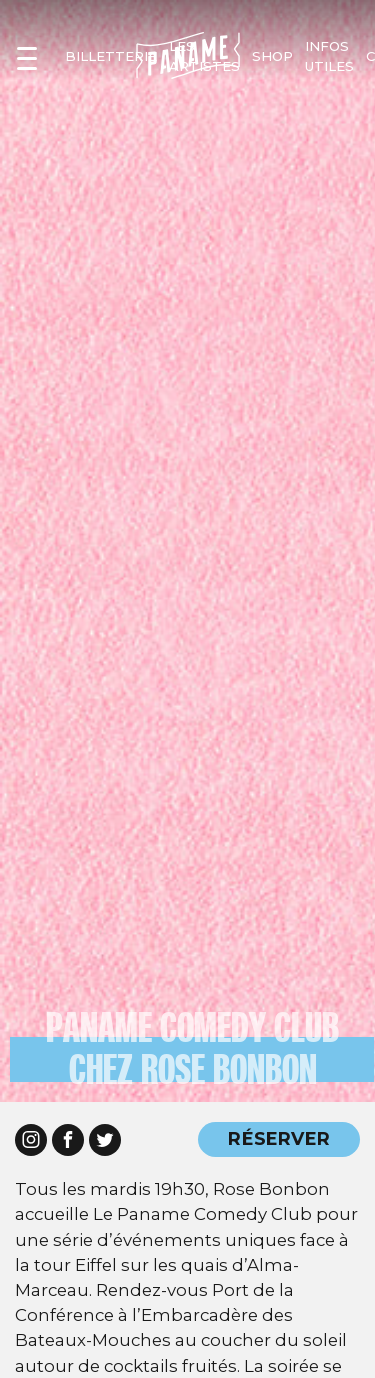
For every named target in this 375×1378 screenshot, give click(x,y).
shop (272, 56)
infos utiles (329, 56)
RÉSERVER (279, 1138)
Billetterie (111, 56)
